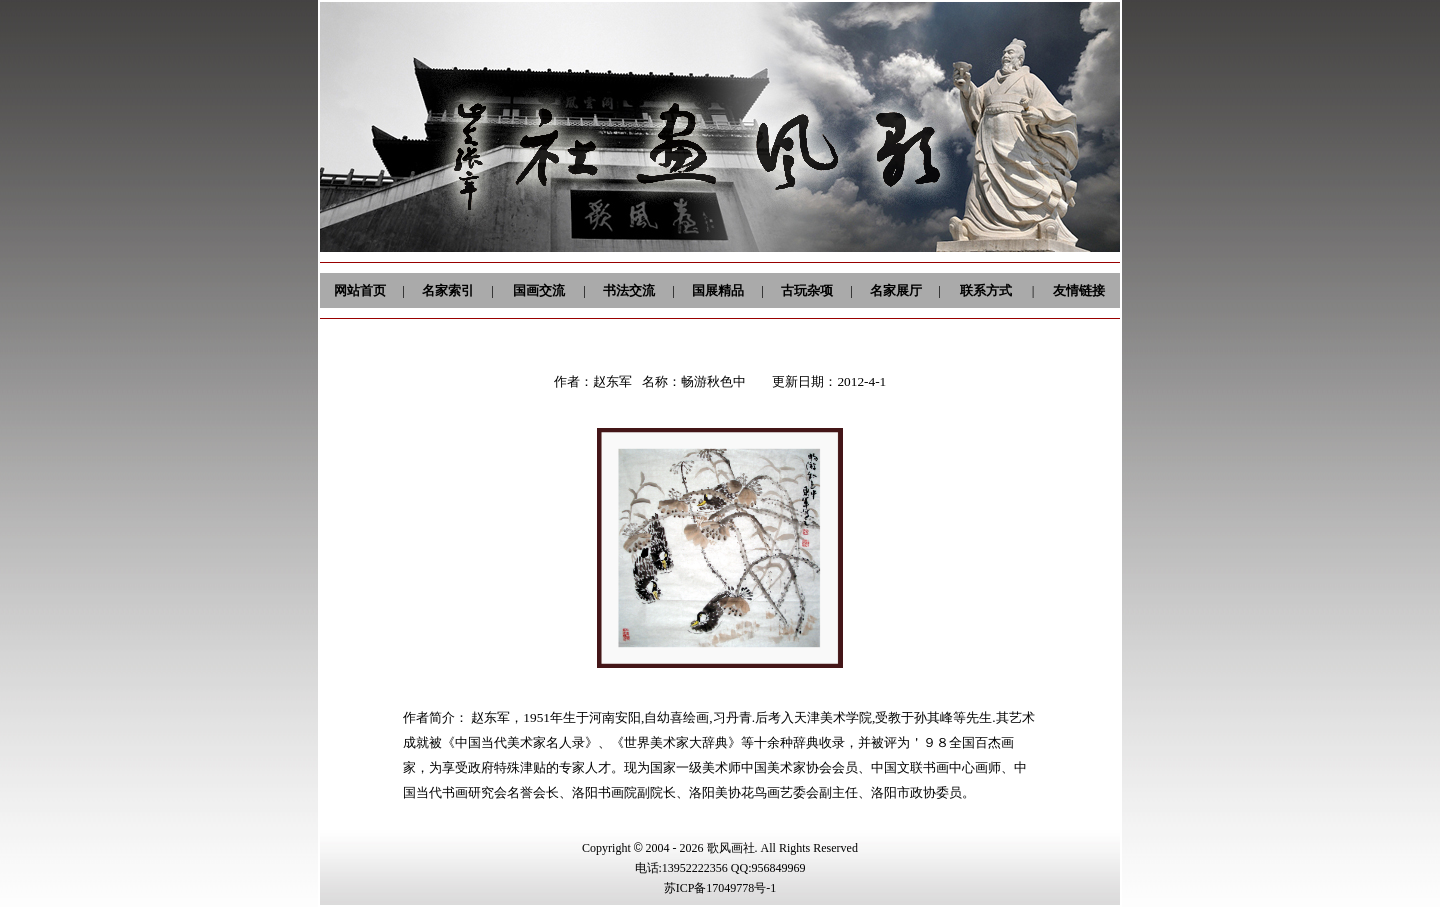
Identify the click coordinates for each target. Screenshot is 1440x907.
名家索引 (448, 290)
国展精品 (718, 290)
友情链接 (1079, 290)
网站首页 (360, 290)
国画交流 (539, 290)
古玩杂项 (807, 290)
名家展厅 (896, 290)
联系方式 (986, 290)
